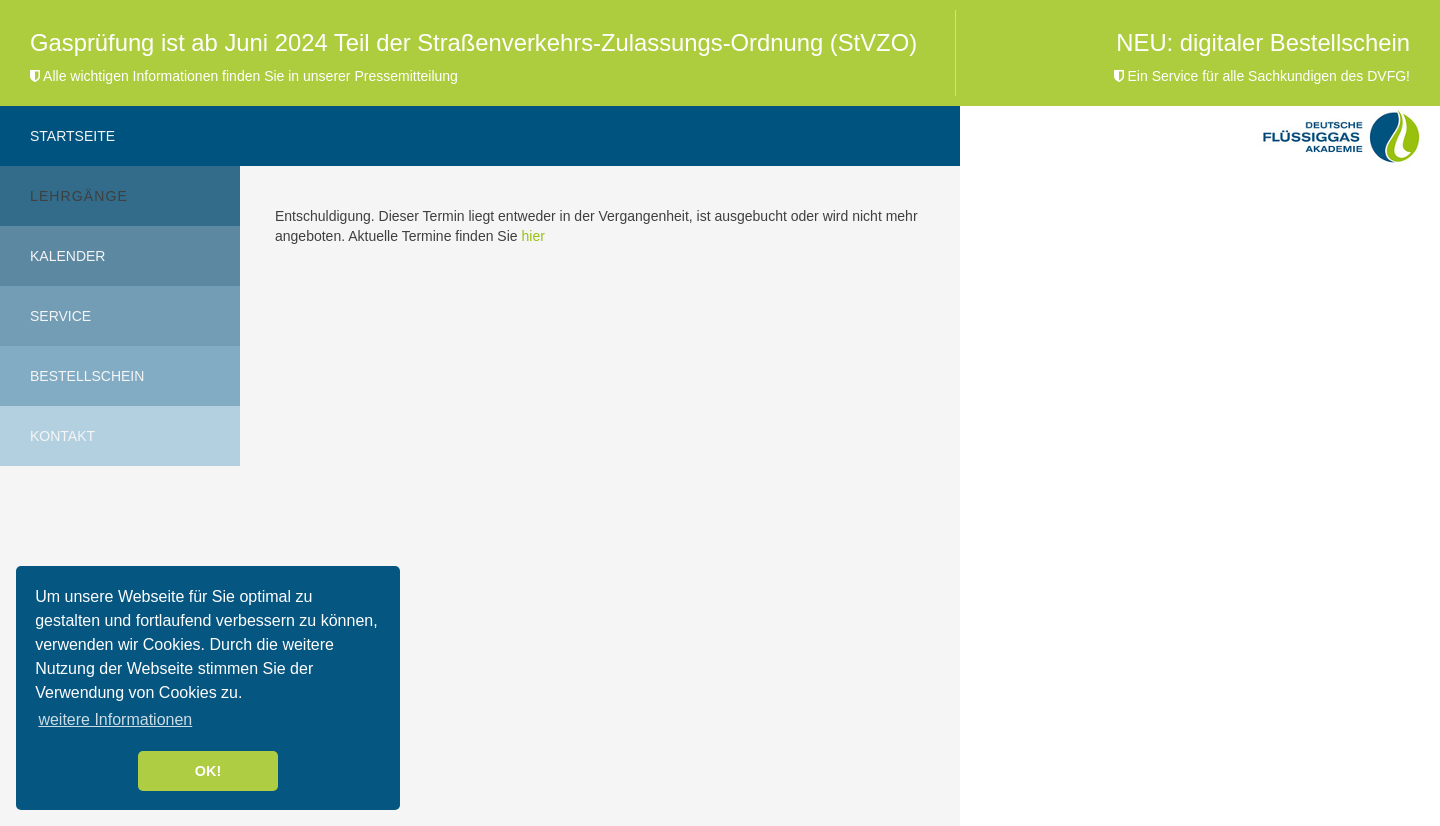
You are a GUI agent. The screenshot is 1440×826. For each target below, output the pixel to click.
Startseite (72, 136)
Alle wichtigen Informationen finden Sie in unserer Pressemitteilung (244, 76)
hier (532, 236)
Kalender (67, 256)
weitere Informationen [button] (115, 719)
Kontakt (62, 436)
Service (60, 316)
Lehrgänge (79, 196)
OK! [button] (208, 771)
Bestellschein (87, 376)
